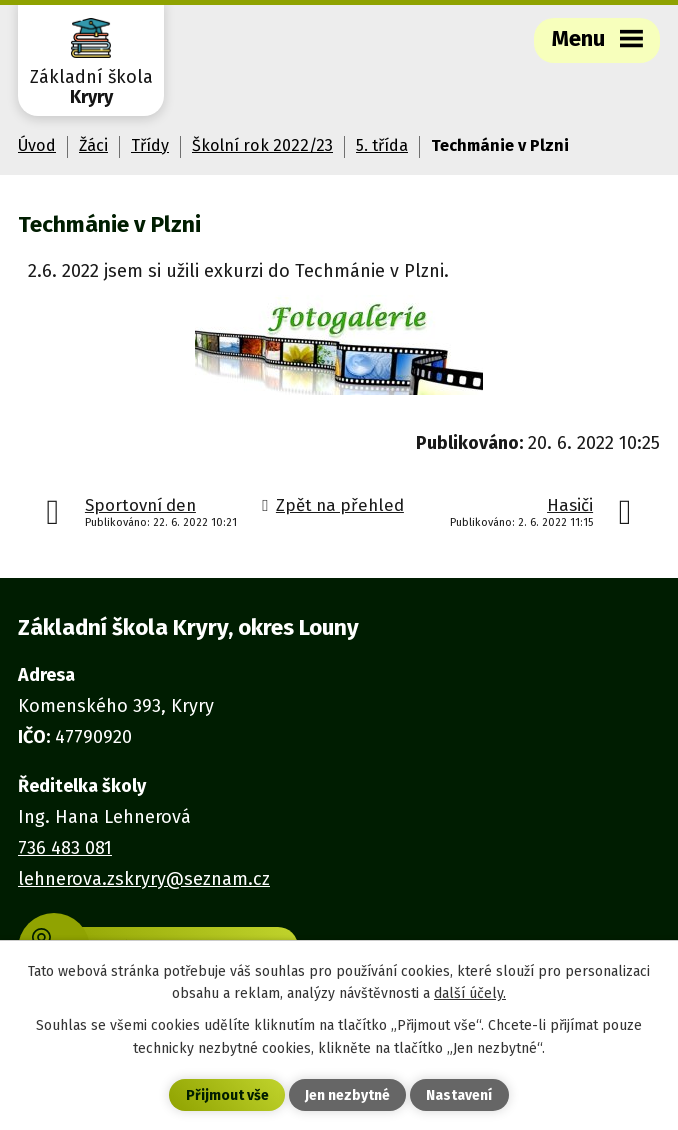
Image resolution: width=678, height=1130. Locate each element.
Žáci (93, 145)
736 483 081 (65, 848)
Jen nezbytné (347, 1095)
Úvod (37, 145)
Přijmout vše (227, 1095)
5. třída (382, 145)
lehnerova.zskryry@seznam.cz (144, 879)
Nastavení (459, 1095)
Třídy (150, 145)
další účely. (470, 993)
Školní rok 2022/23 (262, 145)
